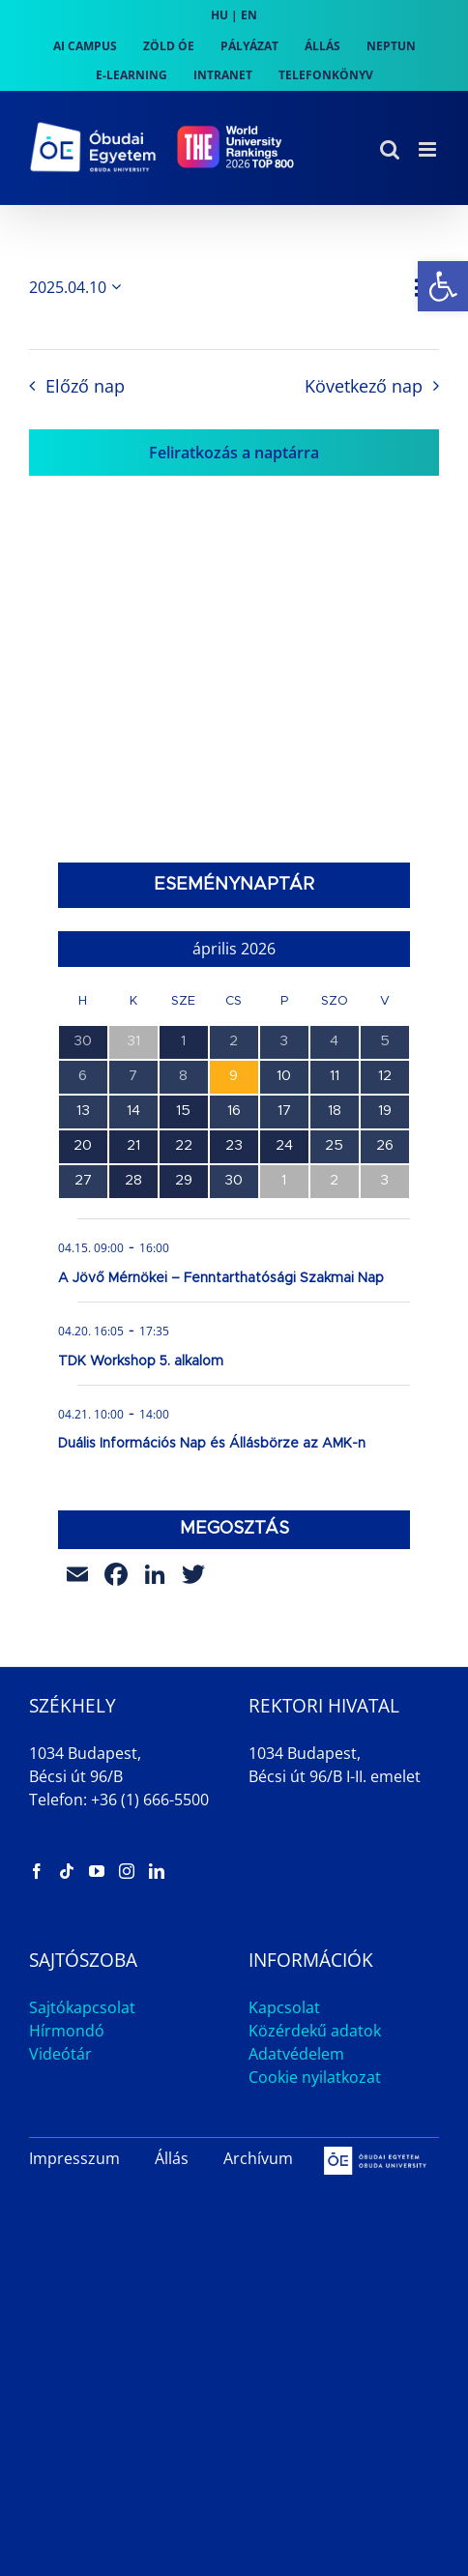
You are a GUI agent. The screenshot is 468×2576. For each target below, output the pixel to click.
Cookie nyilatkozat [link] (315, 2077)
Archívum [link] (258, 2158)
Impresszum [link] (74, 2158)
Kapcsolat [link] (284, 2007)
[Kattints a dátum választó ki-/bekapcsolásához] (78, 287)
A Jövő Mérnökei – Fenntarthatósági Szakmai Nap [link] (221, 1278)
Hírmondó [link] (66, 2030)
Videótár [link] (60, 2053)
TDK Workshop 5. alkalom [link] (140, 1361)
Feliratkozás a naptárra (234, 452)
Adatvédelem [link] (296, 2053)
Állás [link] (172, 2158)
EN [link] (249, 15)
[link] (443, 286)
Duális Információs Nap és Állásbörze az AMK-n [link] (212, 1443)
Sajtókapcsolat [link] (82, 2007)
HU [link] (219, 15)
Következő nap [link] (364, 385)
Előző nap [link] (85, 385)
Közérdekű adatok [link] (315, 2030)
